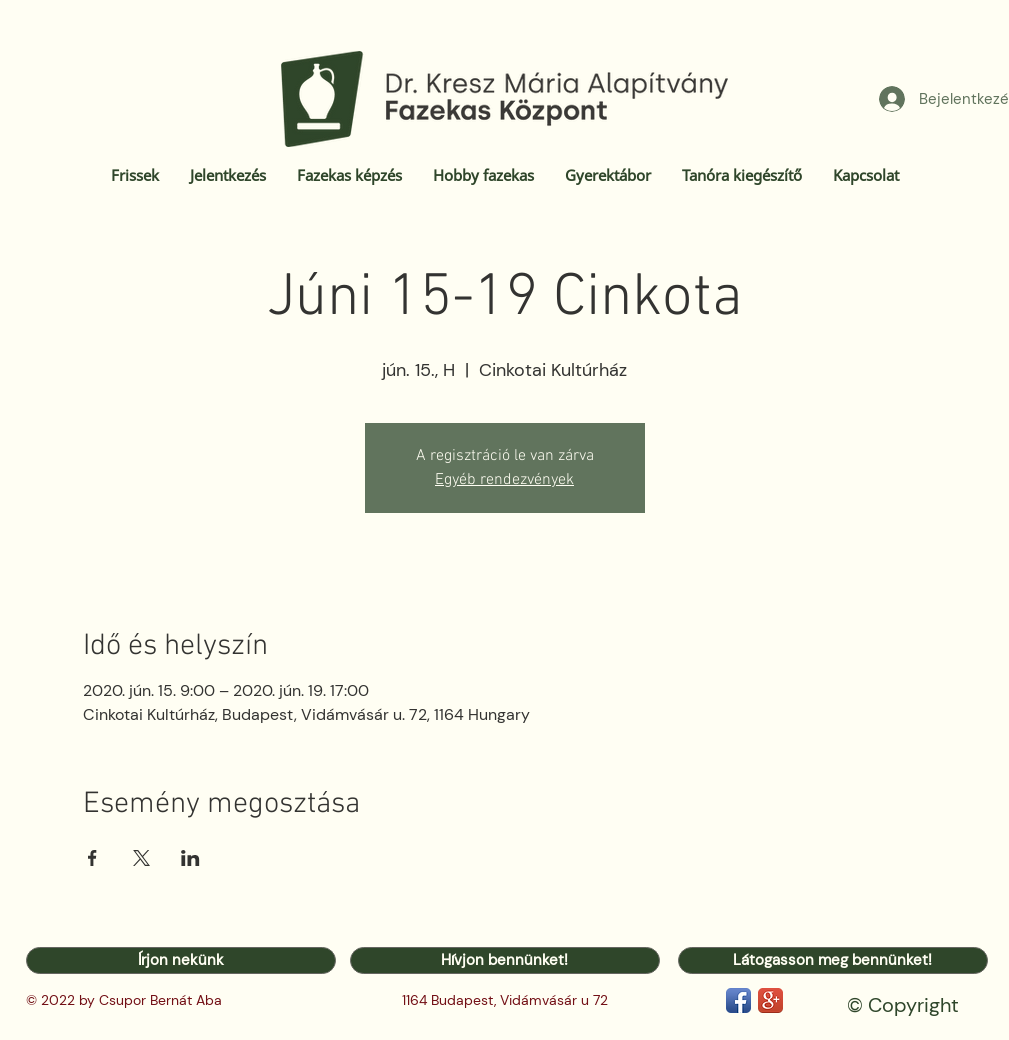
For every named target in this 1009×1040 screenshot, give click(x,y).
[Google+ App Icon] (770, 1000)
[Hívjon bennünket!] (505, 960)
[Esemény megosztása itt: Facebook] (92, 858)
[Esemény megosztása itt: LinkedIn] (190, 858)
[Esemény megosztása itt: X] (141, 858)
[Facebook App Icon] (738, 1000)
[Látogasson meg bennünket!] (833, 960)
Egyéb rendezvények (504, 480)
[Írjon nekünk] (181, 960)
